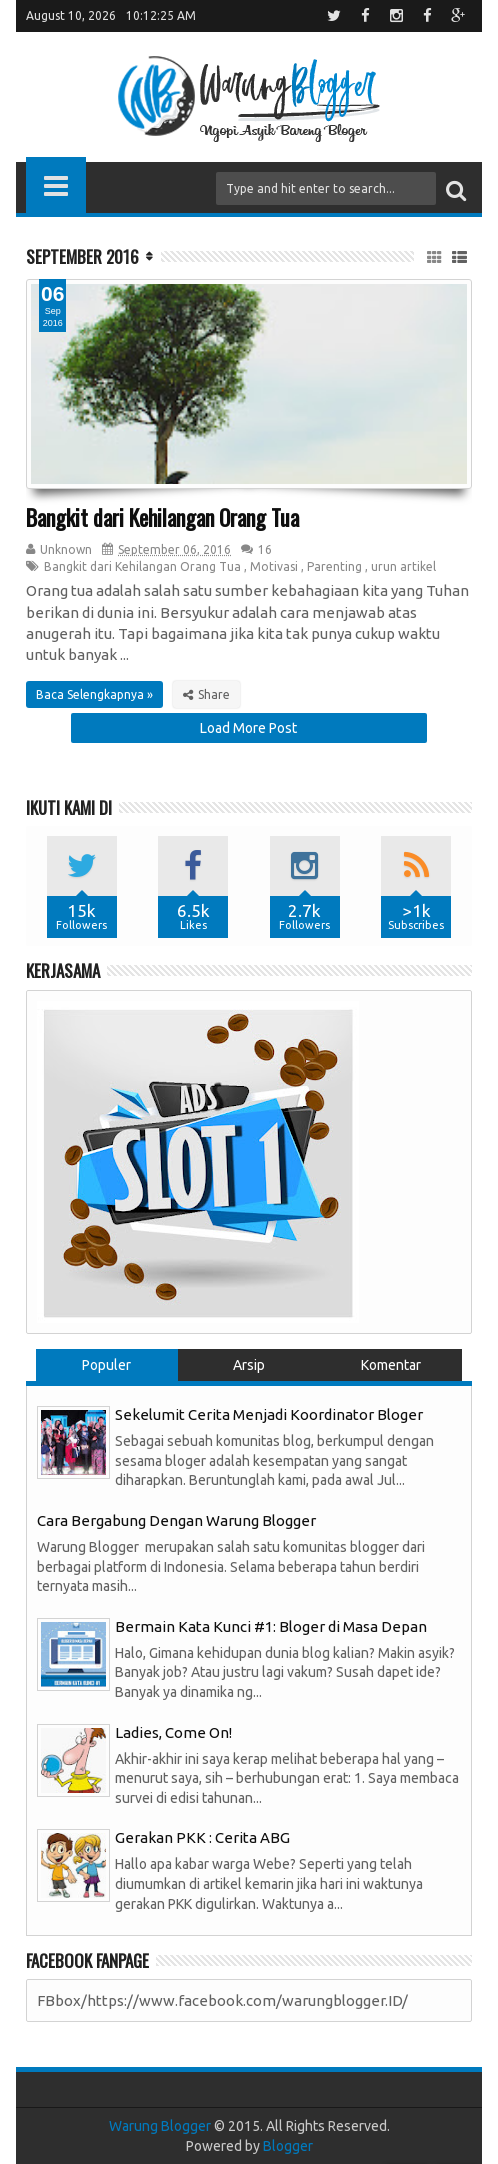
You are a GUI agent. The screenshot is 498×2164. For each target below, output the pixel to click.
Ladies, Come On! (173, 1732)
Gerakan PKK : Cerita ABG (202, 1837)
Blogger (288, 2146)
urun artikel (403, 566)
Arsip (249, 1365)
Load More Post (248, 728)
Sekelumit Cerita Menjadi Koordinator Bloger (269, 1414)
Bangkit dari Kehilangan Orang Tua (162, 517)
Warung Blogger (160, 2126)
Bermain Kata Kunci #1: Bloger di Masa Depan (271, 1626)
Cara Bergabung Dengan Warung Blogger (176, 1520)
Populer (106, 1365)
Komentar (391, 1365)
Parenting (334, 566)
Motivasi (274, 566)
